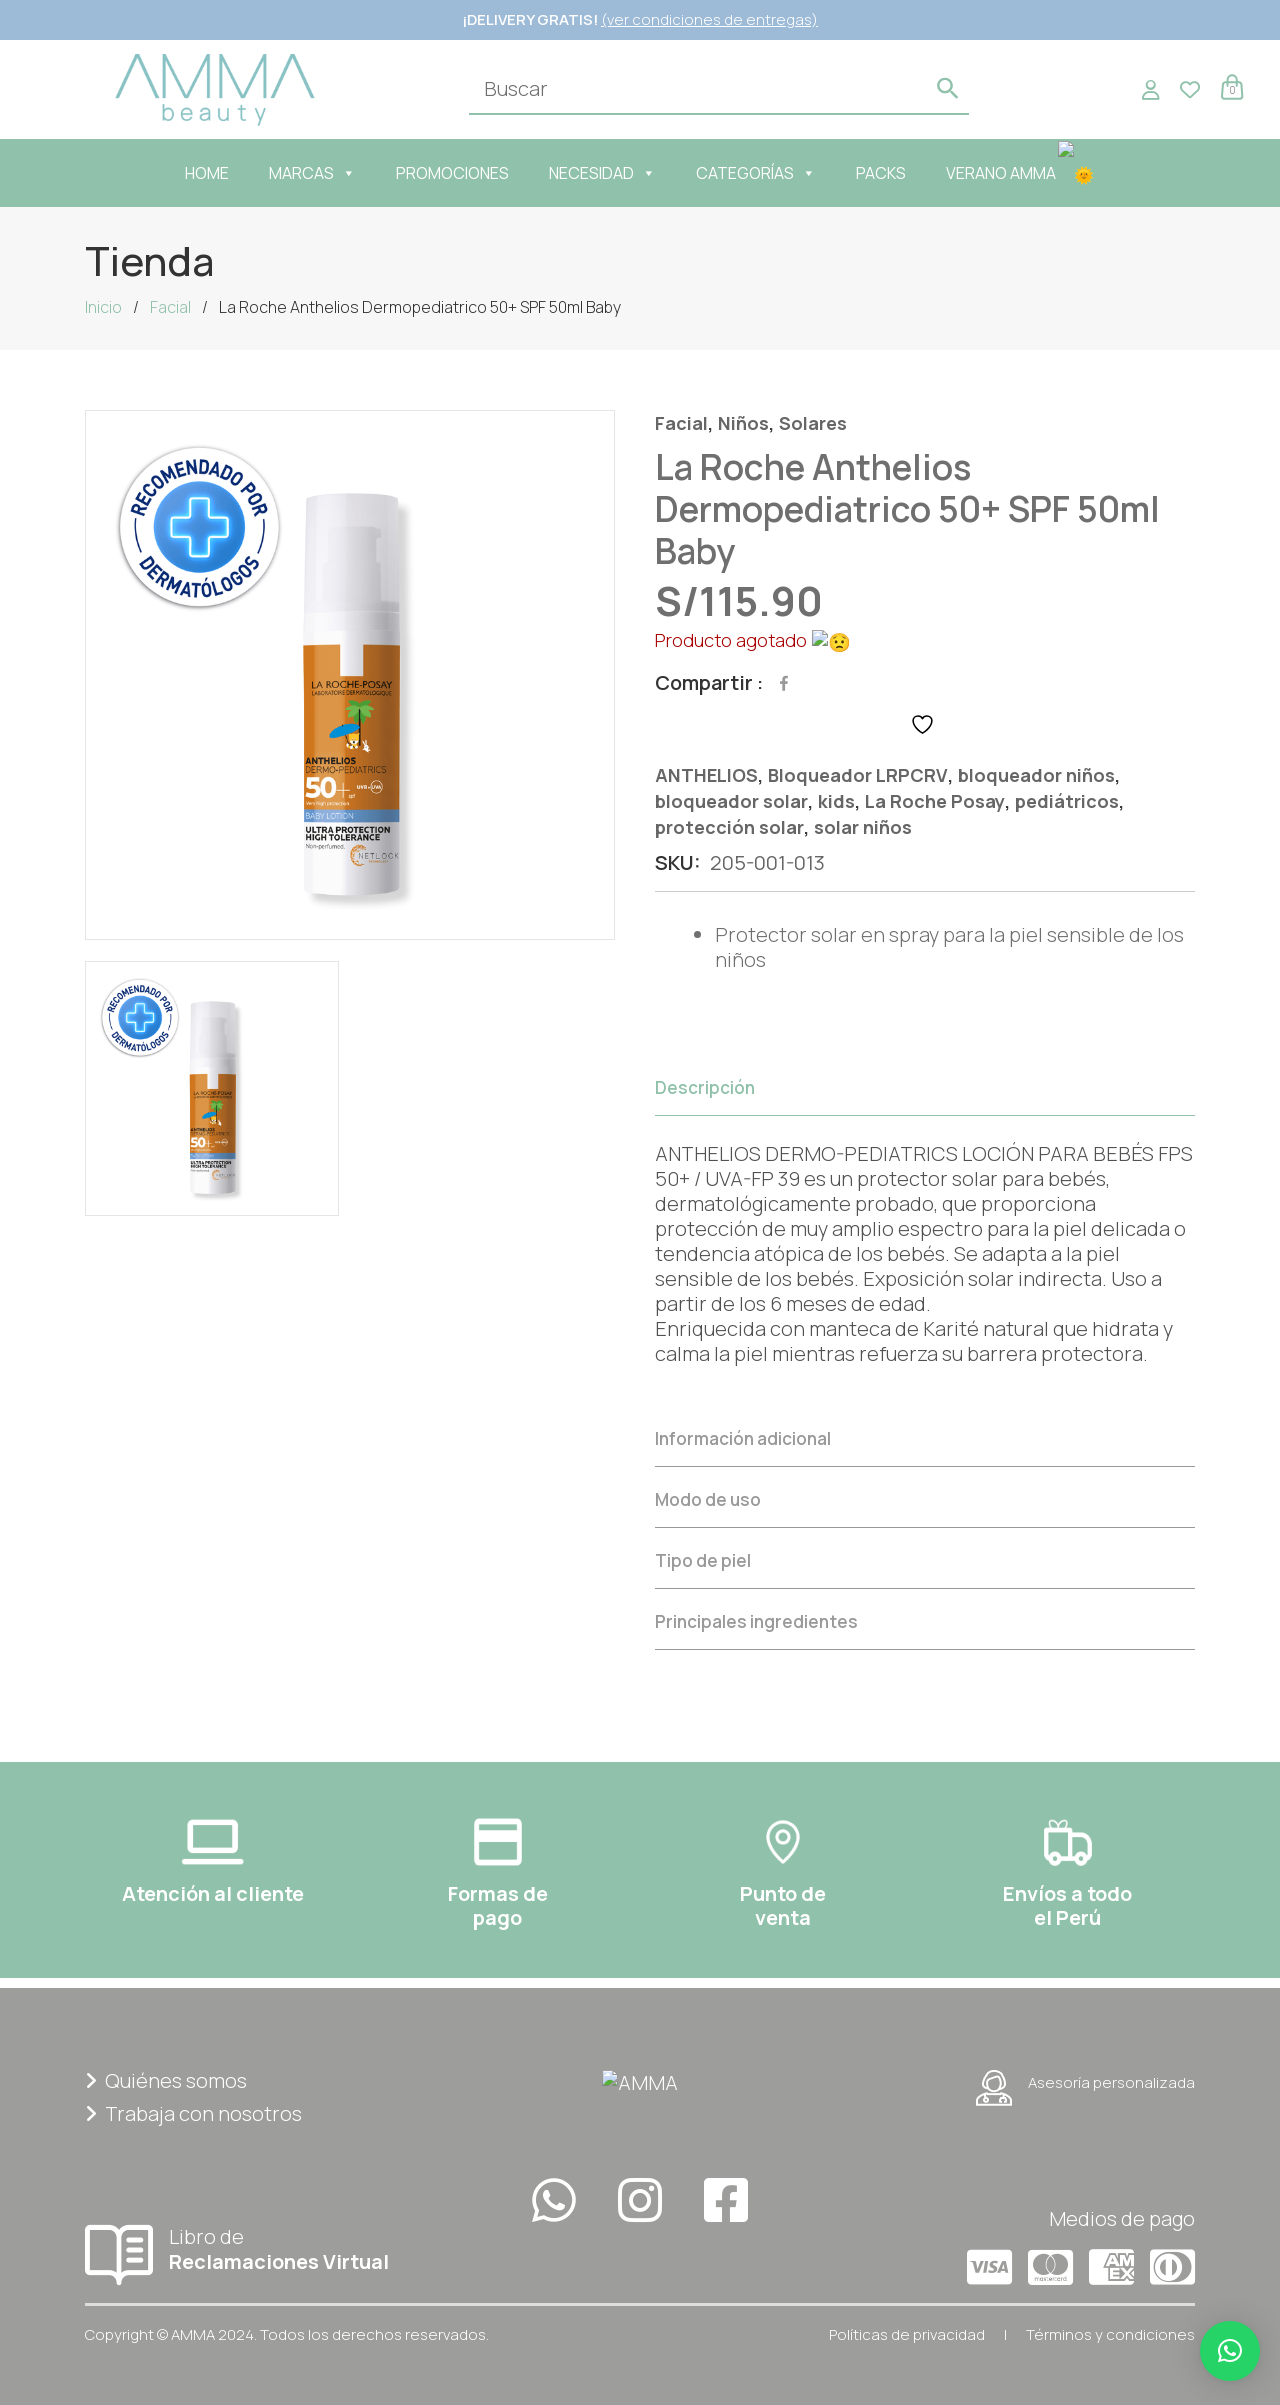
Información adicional (743, 1436)
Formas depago (498, 1903)
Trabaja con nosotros (193, 2111)
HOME (217, 173)
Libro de (260, 2246)
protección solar (729, 825)
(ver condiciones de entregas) (709, 19)
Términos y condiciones (1110, 2332)
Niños (743, 423)
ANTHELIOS (706, 773)
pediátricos (1067, 799)
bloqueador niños (1036, 773)
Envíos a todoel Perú (1067, 1903)
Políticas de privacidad (907, 2332)
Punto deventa (783, 1903)
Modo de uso (708, 1497)
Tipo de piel (703, 1558)
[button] (1230, 2351)
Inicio (103, 307)
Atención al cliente (213, 1891)
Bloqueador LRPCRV (858, 773)
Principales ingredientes (756, 1619)
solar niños (863, 825)
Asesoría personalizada (1085, 2086)
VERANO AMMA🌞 (1021, 173)
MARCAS (322, 173)
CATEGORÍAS (766, 173)
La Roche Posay (935, 799)
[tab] (925, 1231)
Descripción (705, 1085)
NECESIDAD (612, 173)
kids (836, 799)
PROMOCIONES (462, 173)
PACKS (891, 173)
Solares (813, 423)
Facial (170, 307)
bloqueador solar (731, 799)
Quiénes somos (166, 2078)
